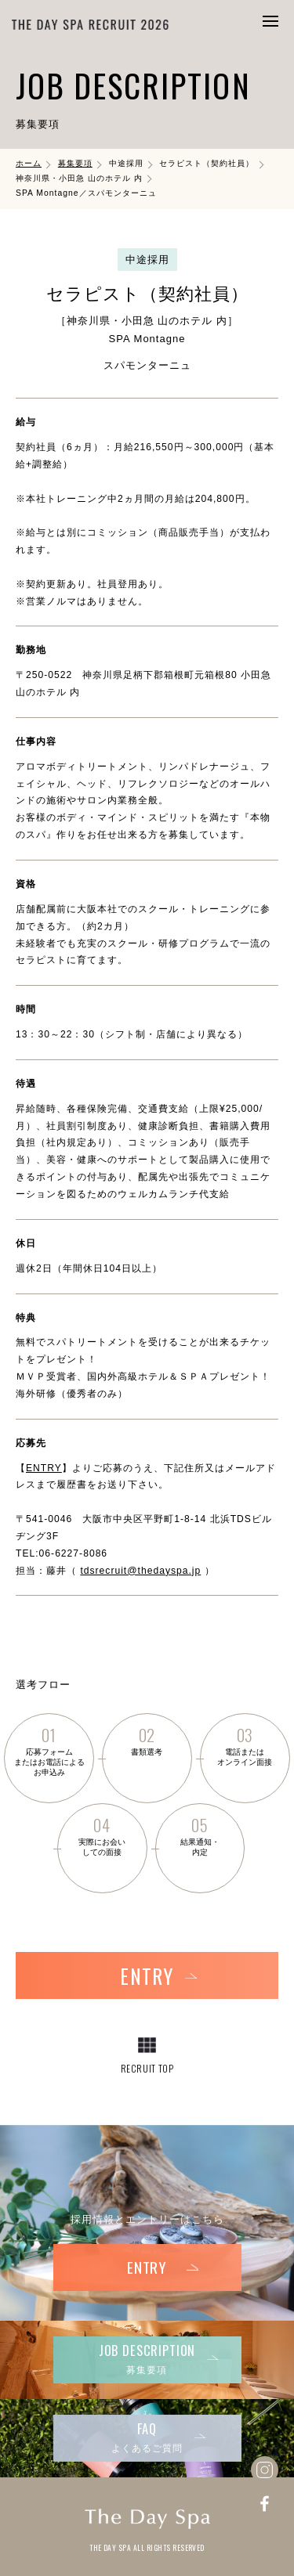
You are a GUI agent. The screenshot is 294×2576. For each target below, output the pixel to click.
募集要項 (75, 163)
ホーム (29, 163)
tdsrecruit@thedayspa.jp (140, 1570)
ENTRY (44, 1468)
